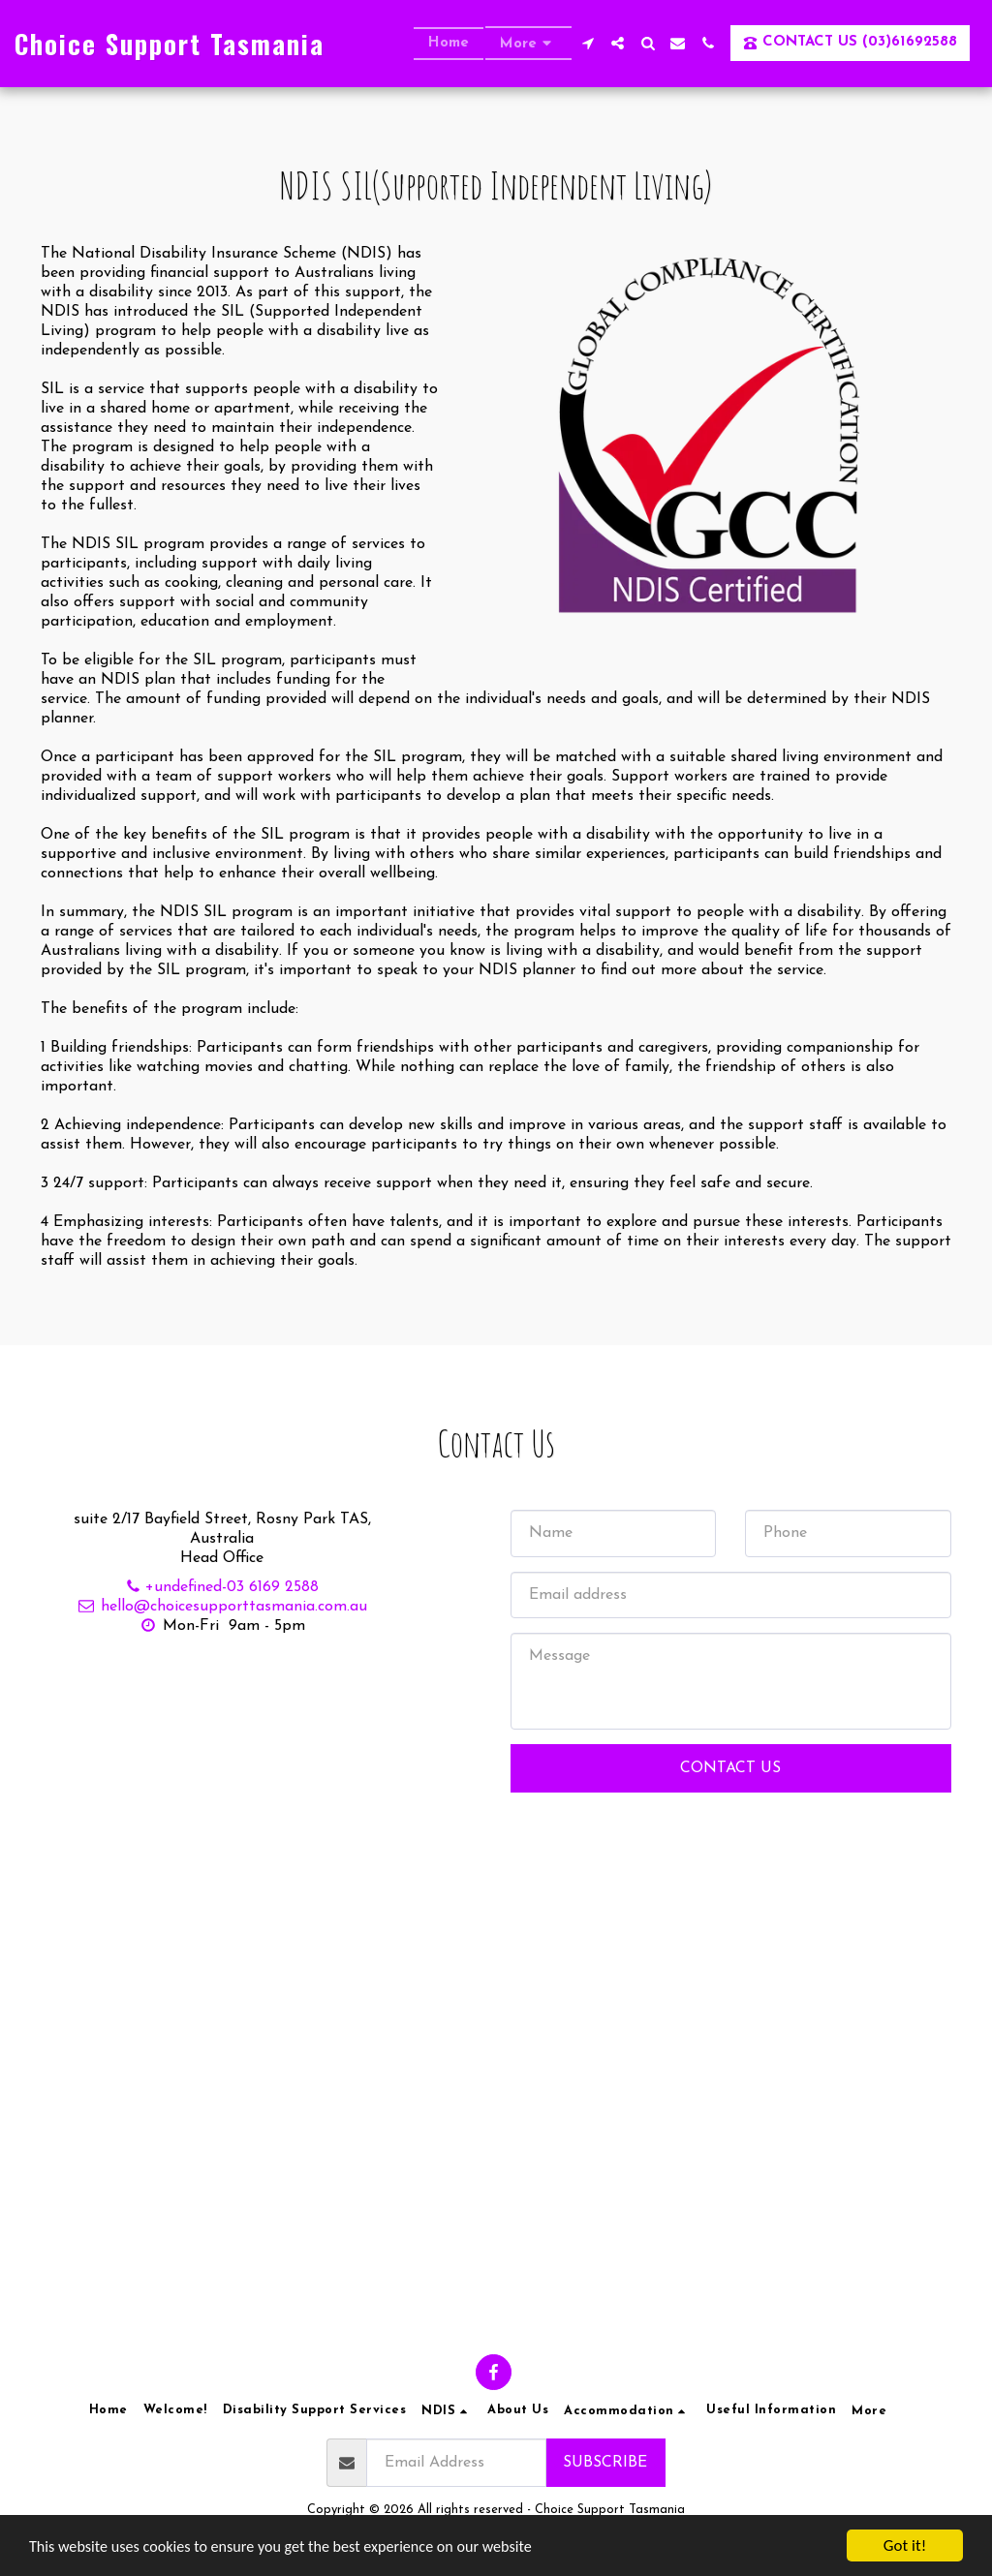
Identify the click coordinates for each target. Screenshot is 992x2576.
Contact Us (730, 1797)
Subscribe (605, 2462)
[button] (588, 43)
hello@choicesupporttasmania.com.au (222, 1634)
